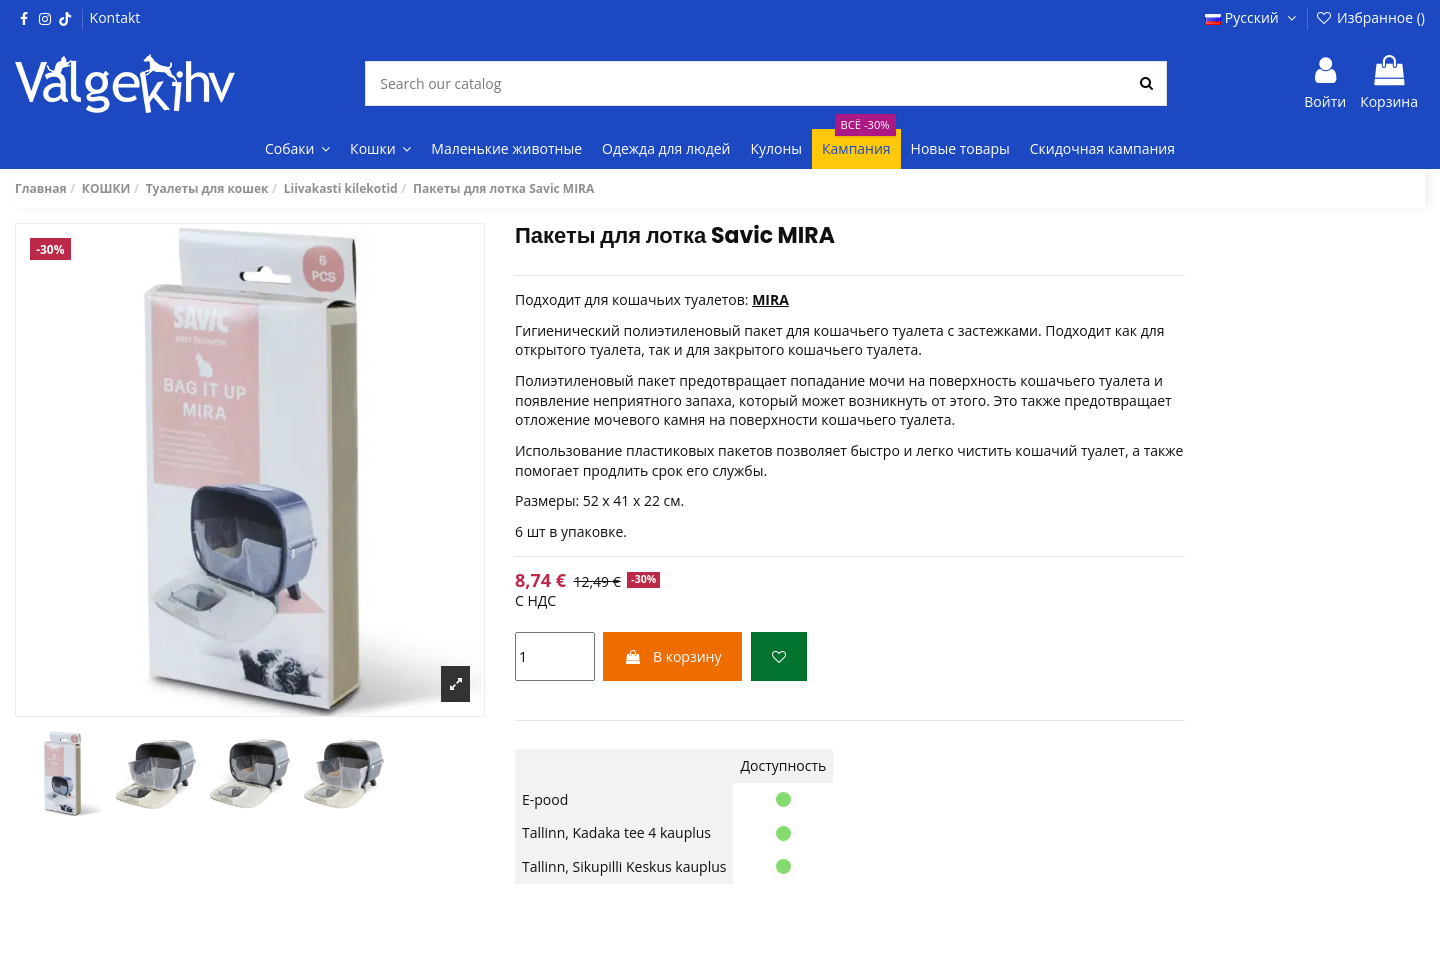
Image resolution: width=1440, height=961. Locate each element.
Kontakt (115, 17)
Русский (1252, 17)
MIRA (770, 299)
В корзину (672, 656)
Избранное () (1370, 17)
